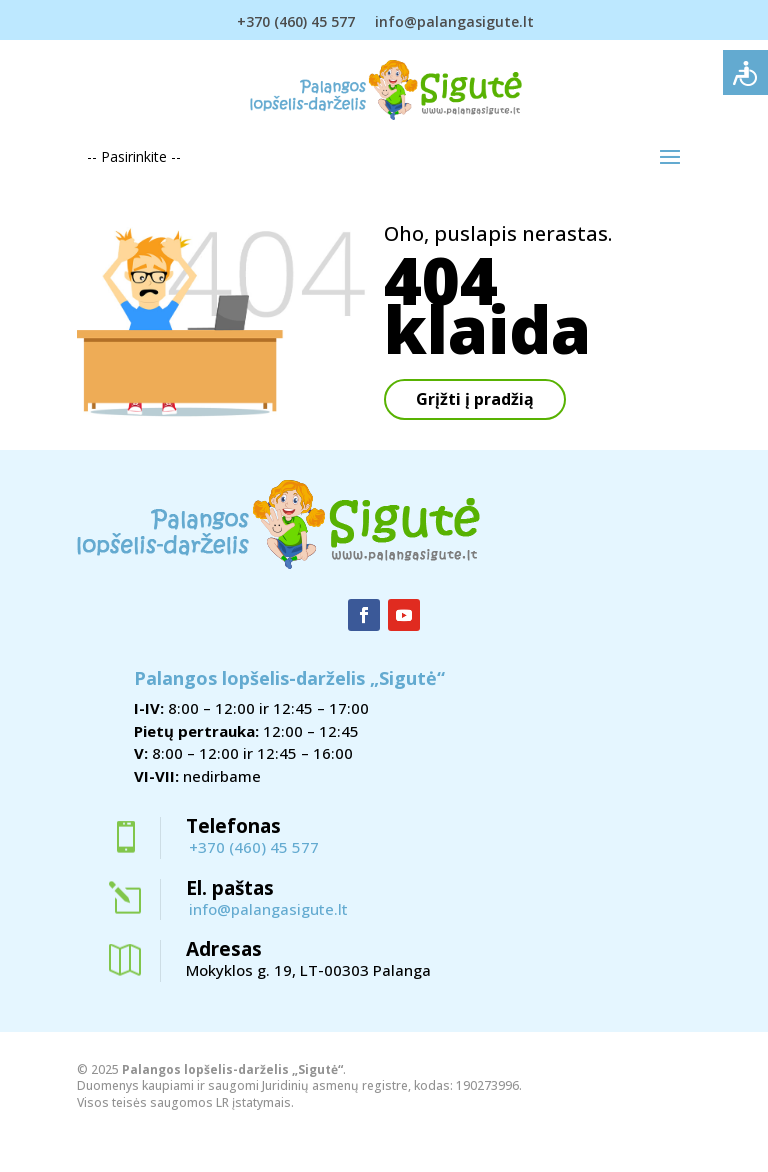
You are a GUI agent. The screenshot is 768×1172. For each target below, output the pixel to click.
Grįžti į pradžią (475, 399)
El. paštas (230, 888)
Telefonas (233, 826)
